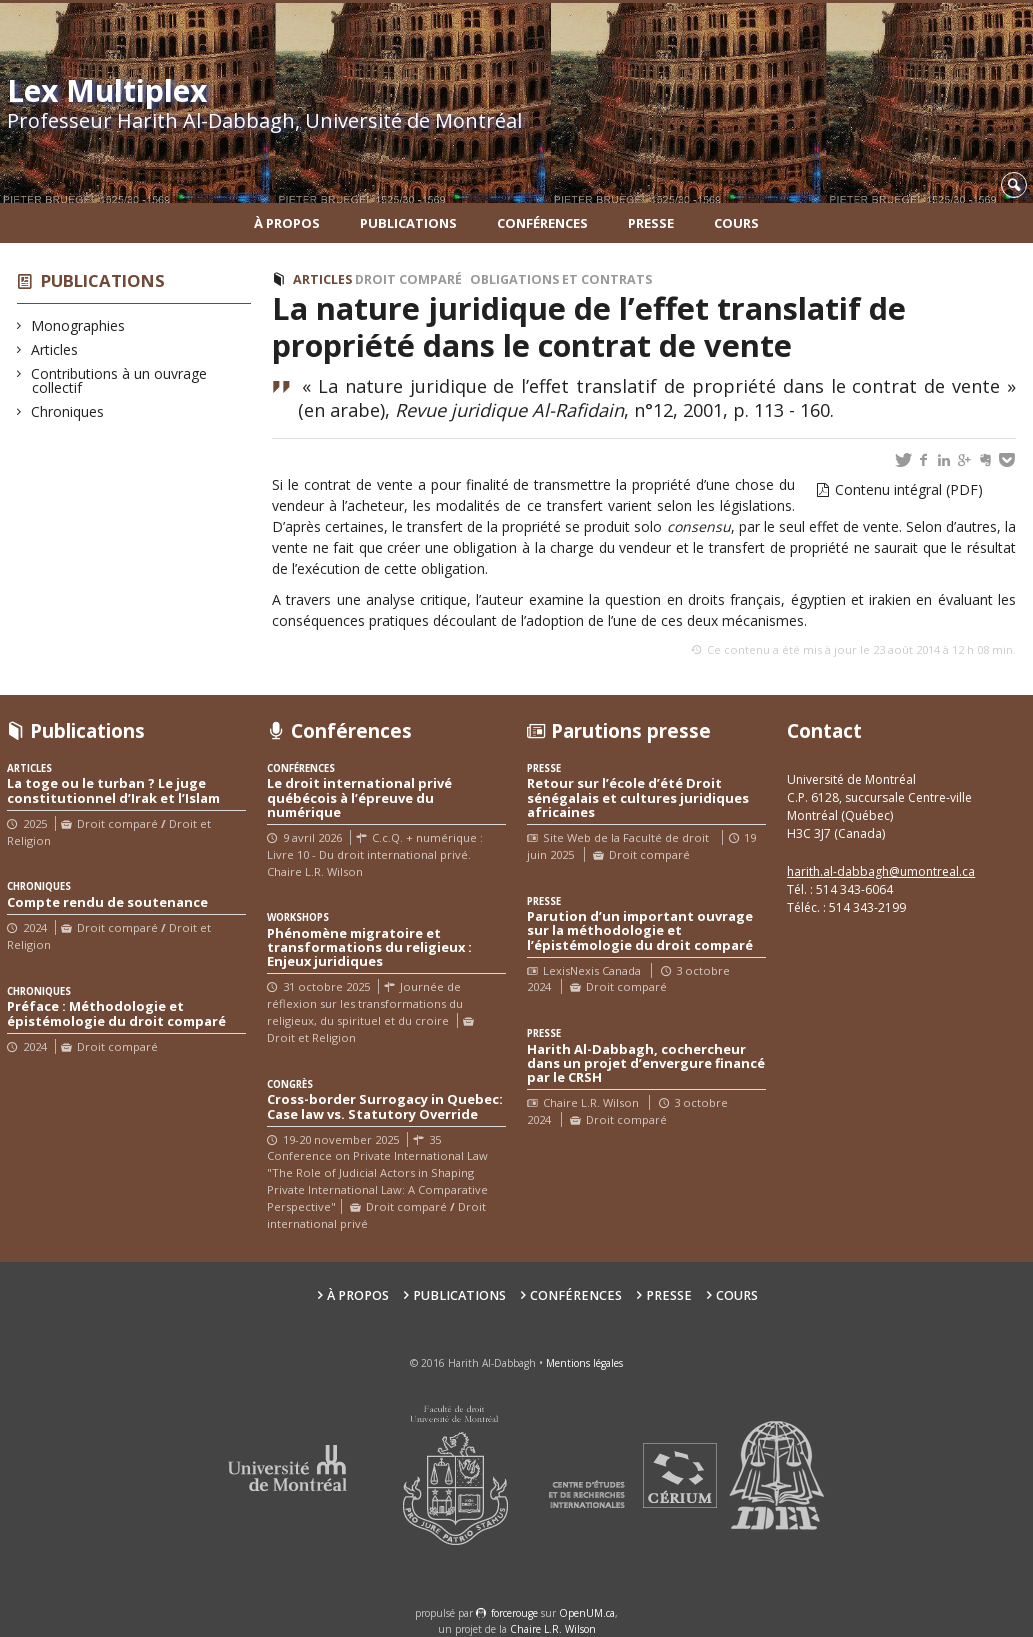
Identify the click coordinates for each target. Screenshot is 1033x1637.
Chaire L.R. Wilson (553, 1629)
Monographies (78, 325)
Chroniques (68, 411)
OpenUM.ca (587, 1613)
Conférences (542, 223)
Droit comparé (408, 279)
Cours (736, 223)
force (514, 1613)
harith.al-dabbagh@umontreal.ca (881, 871)
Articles (55, 349)
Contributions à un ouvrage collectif (119, 380)
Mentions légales (584, 1363)
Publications (408, 223)
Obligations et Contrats (561, 279)
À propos (287, 223)
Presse (651, 223)
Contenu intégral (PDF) (909, 489)
